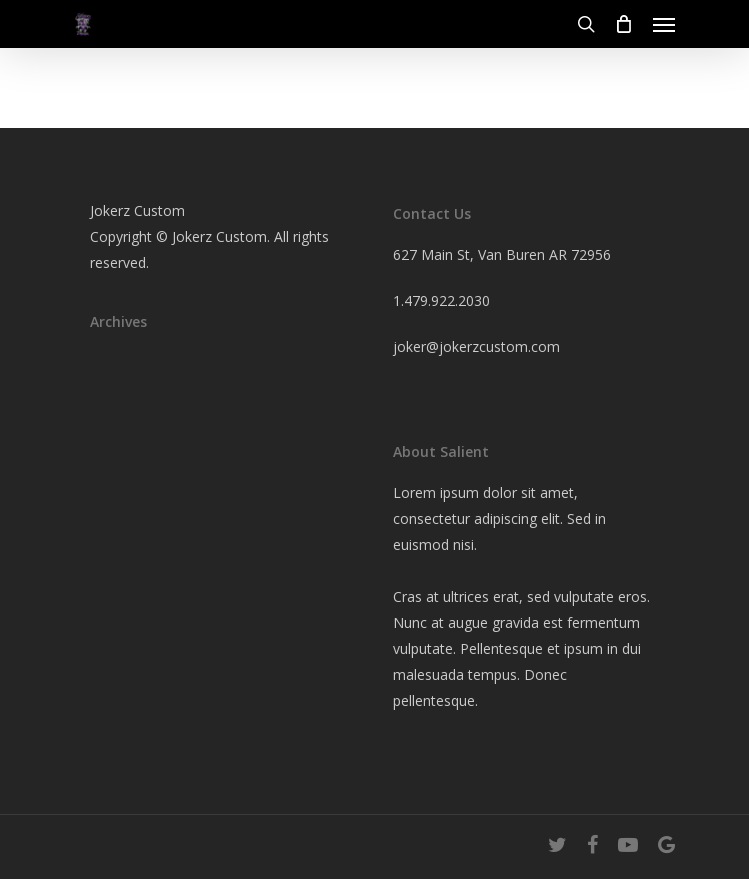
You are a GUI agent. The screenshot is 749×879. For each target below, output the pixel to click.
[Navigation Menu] (664, 24)
